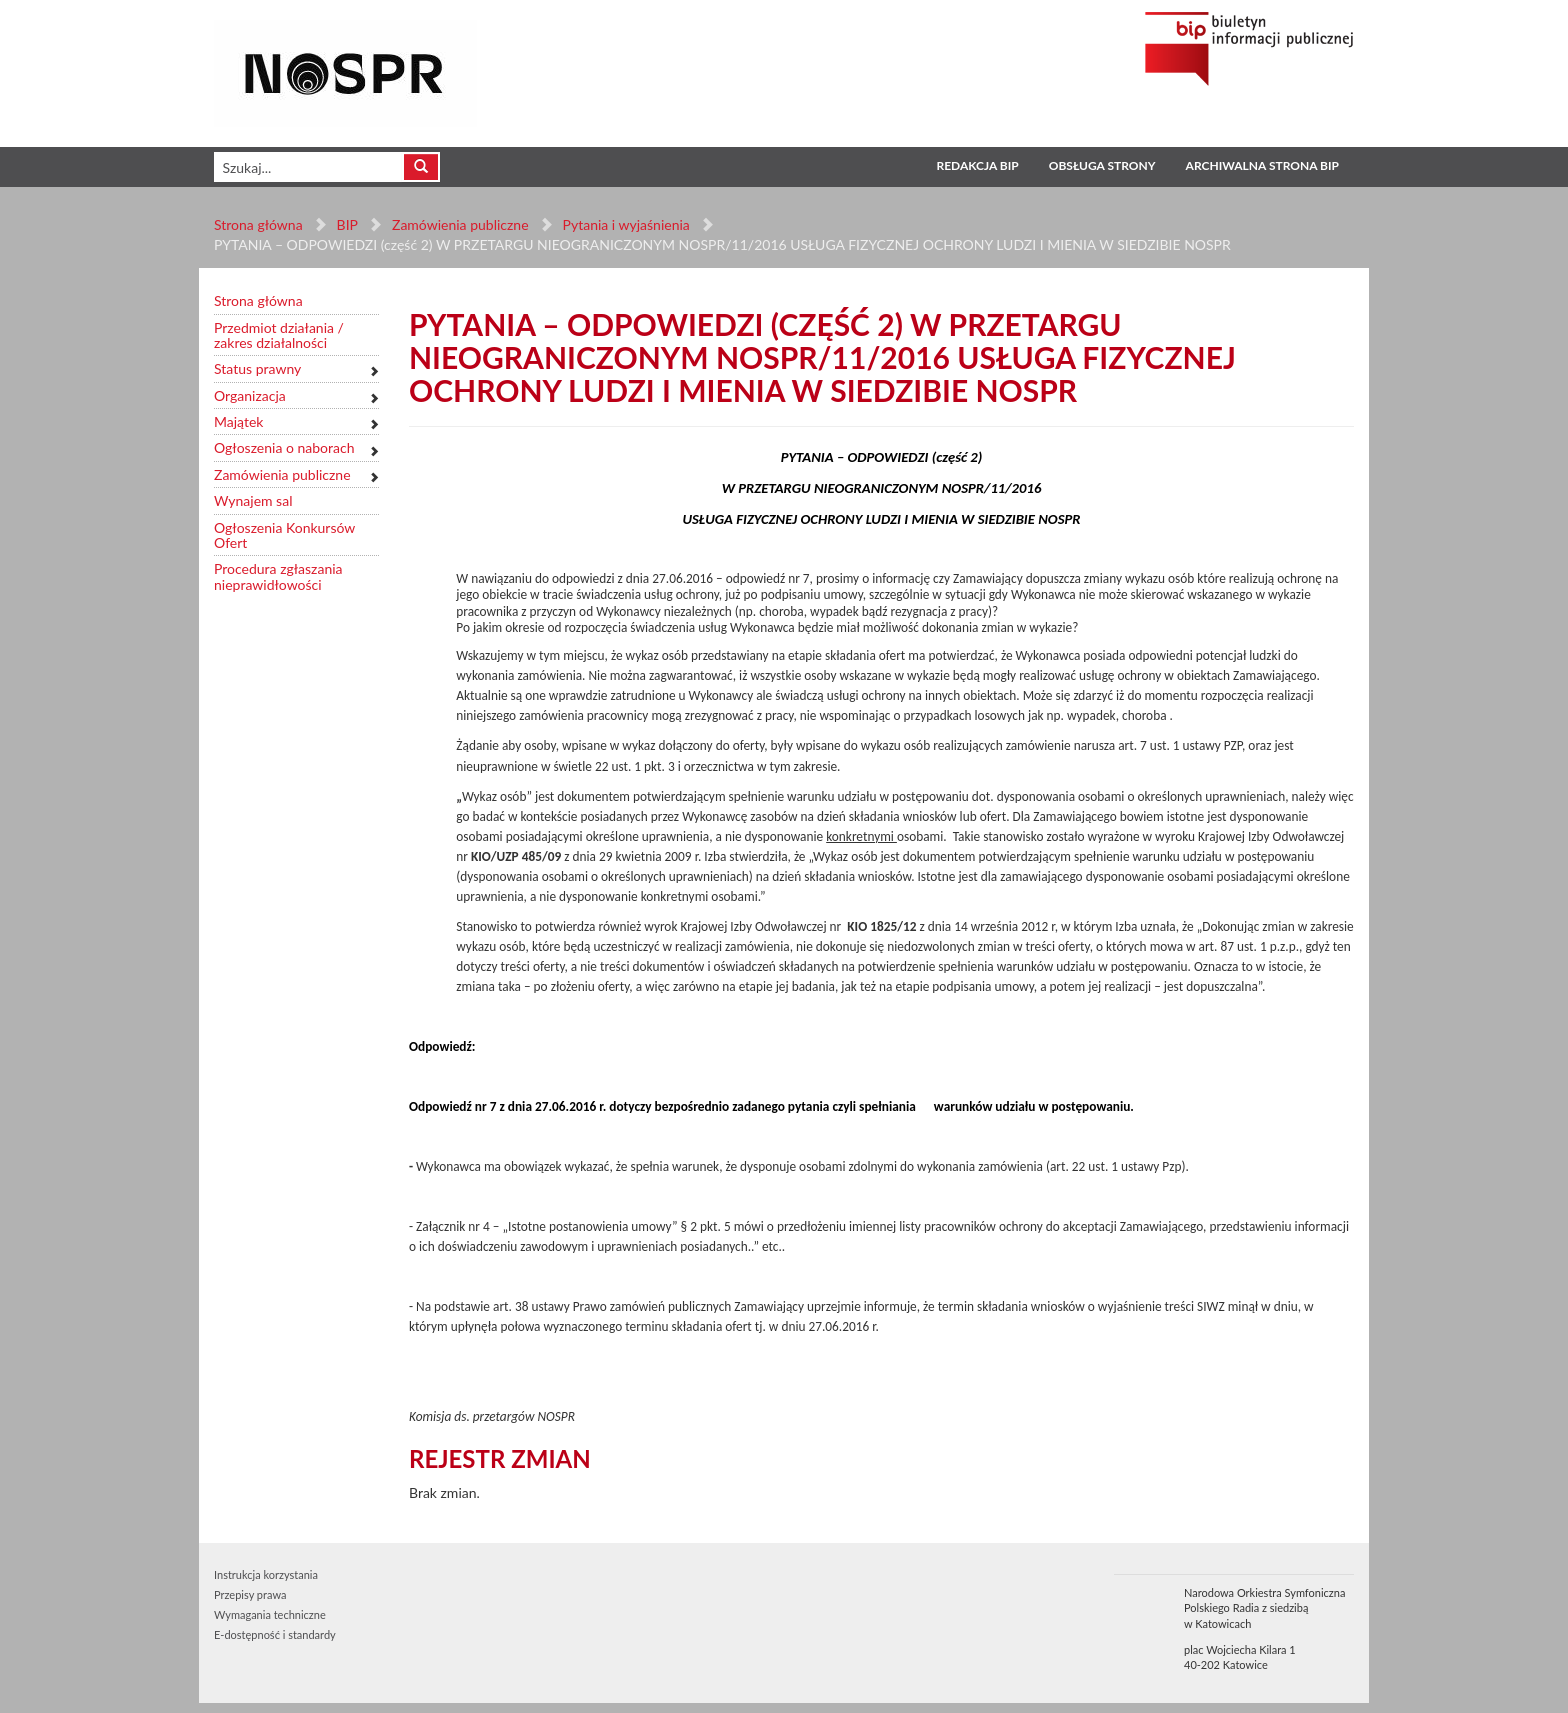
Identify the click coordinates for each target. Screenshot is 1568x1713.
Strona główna (258, 224)
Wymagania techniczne (270, 1614)
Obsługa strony (1102, 165)
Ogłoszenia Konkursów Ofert (284, 535)
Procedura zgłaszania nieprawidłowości (278, 576)
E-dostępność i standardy (275, 1634)
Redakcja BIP (977, 165)
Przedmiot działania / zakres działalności (279, 335)
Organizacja (250, 395)
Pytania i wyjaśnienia (625, 224)
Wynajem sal (253, 500)
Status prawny (257, 368)
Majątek (238, 421)
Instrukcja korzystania (266, 1574)
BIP (347, 224)
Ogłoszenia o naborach (284, 447)
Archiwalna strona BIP (1262, 165)
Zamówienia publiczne (460, 224)
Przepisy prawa (250, 1594)
